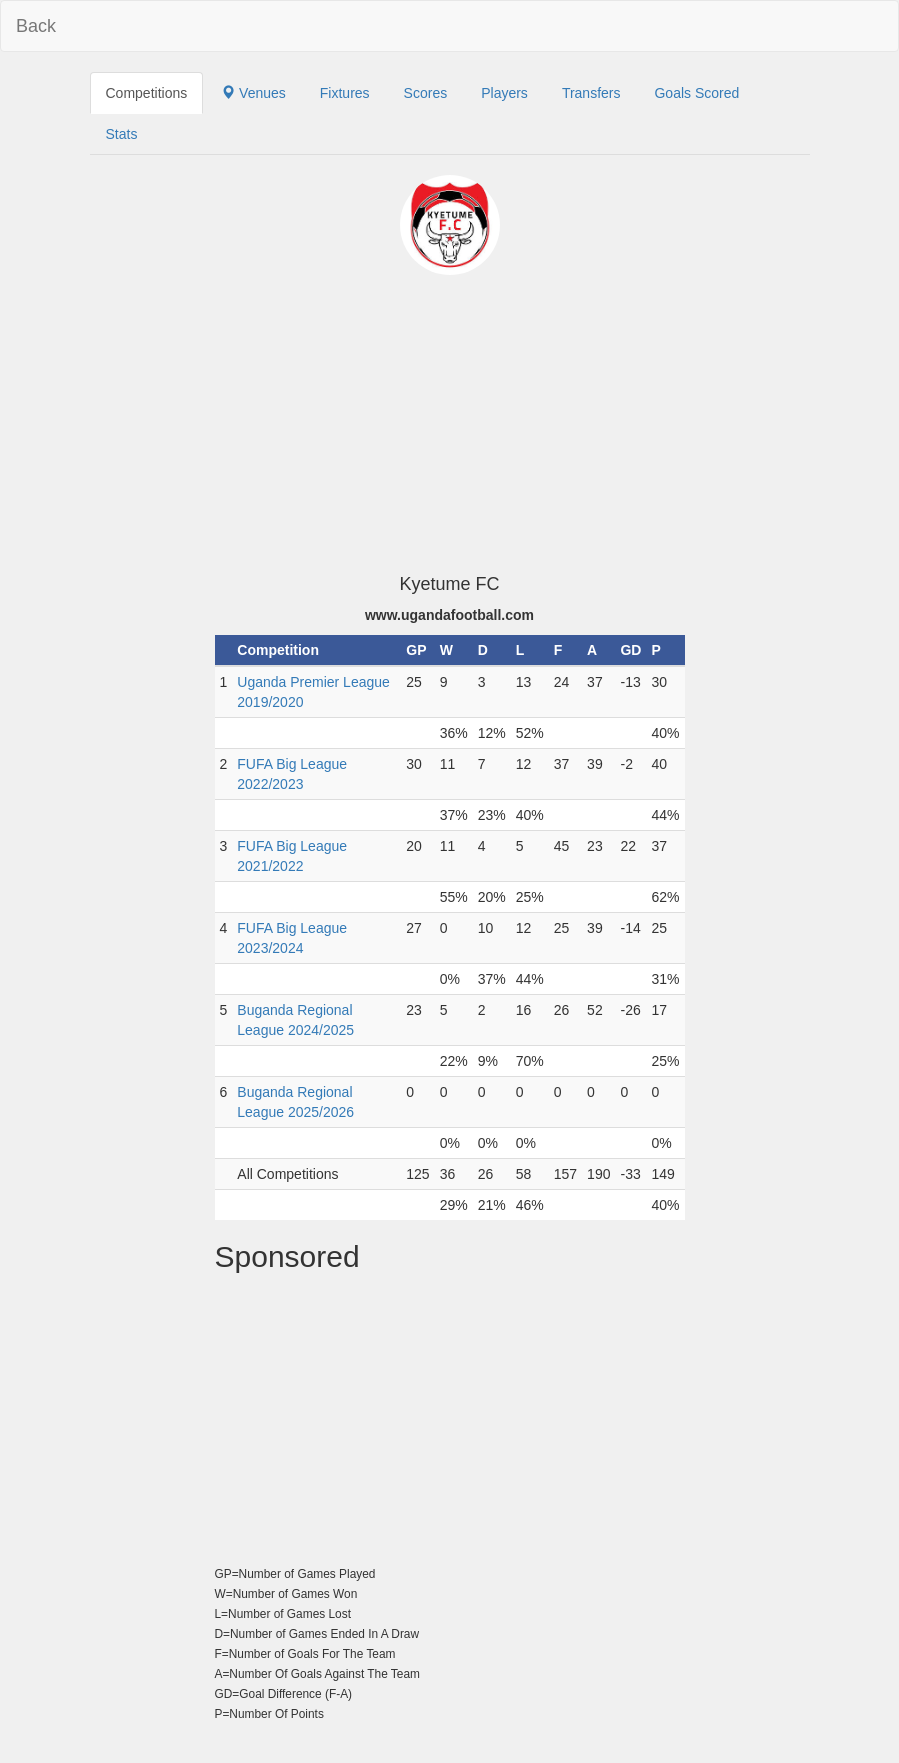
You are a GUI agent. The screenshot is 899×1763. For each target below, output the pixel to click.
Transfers (591, 93)
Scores (426, 93)
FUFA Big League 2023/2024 (292, 938)
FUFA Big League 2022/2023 (292, 774)
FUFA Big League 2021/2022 (292, 856)
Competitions (147, 93)
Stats (122, 134)
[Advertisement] (450, 425)
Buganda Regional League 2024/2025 (295, 1020)
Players (504, 93)
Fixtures (345, 93)
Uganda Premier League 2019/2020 (313, 692)
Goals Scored (696, 93)
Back (36, 26)
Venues (253, 93)
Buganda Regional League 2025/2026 (295, 1102)
